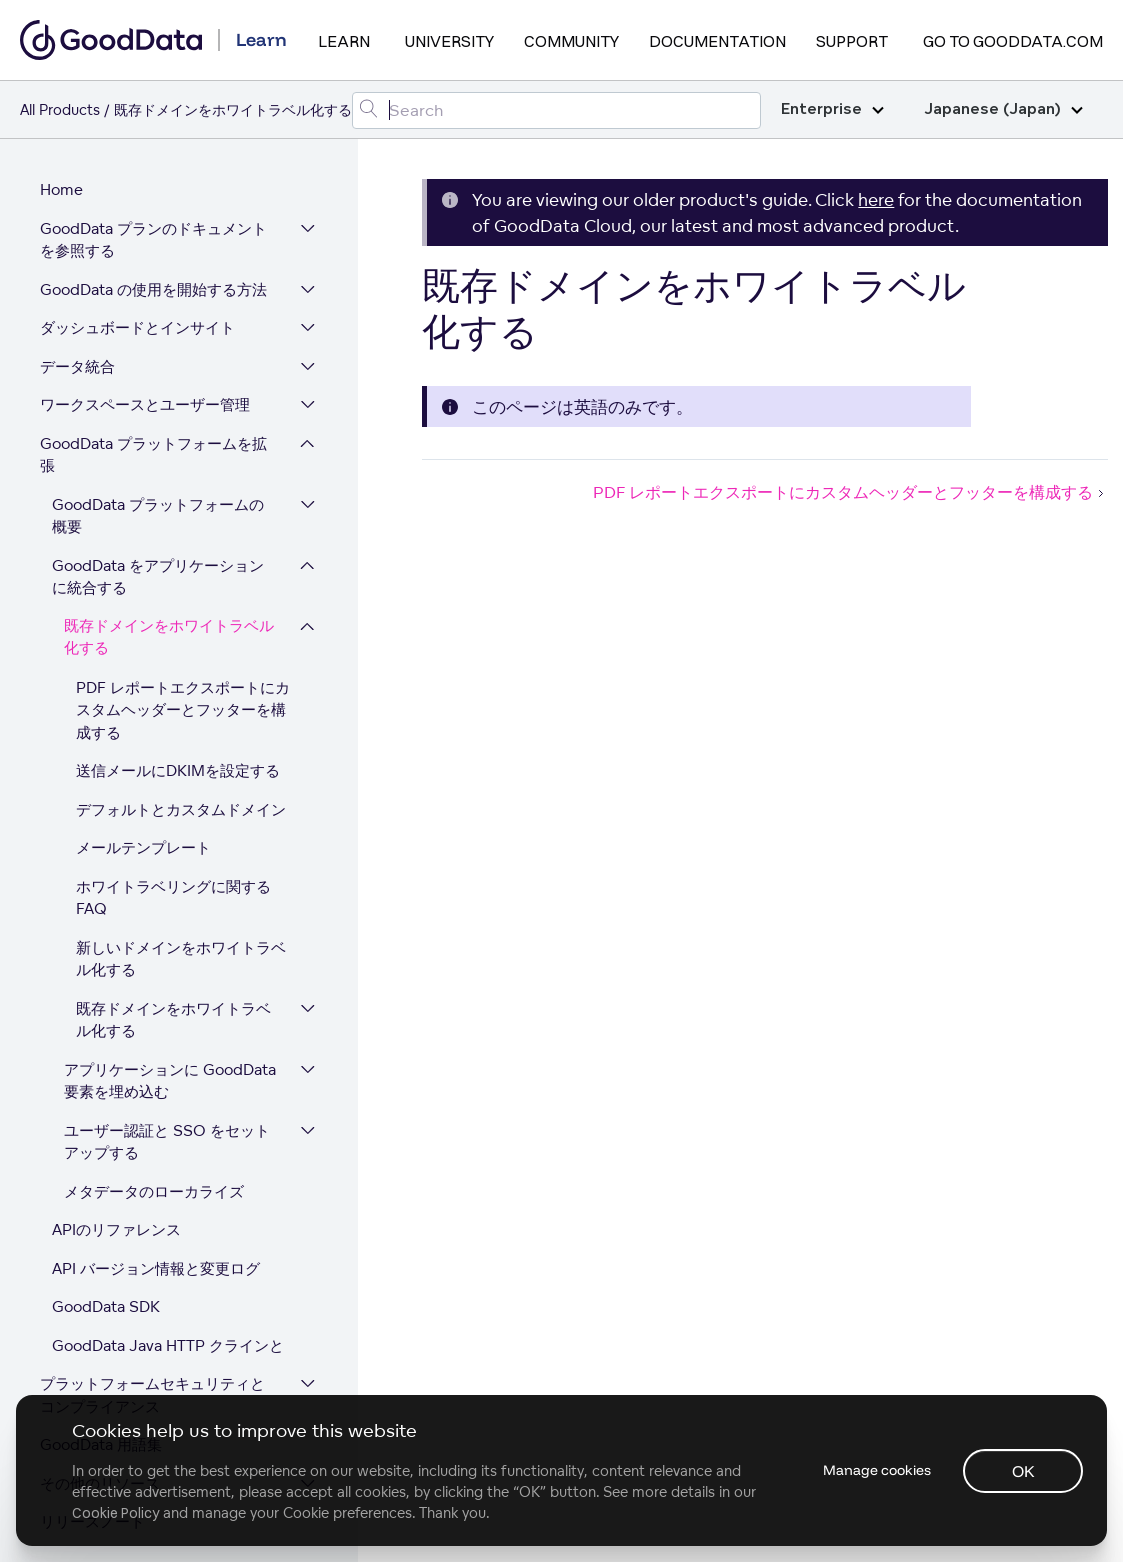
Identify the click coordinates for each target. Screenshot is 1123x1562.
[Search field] (556, 110)
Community (571, 41)
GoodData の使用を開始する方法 (153, 277)
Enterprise (832, 109)
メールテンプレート (143, 835)
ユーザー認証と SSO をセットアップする (167, 1130)
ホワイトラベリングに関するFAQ (173, 886)
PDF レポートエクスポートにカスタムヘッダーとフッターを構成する (183, 698)
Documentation (717, 41)
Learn (344, 41)
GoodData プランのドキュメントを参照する (153, 228)
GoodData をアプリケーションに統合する (158, 565)
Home (61, 177)
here (876, 199)
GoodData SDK (106, 1294)
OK (1023, 1471)
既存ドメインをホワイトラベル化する (169, 626)
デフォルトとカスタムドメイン (181, 797)
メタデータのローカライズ (154, 1179)
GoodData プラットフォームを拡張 (153, 443)
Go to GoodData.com (1013, 41)
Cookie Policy (115, 1513)
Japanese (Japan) (1003, 109)
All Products (60, 109)
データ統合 (77, 354)
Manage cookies (877, 1470)
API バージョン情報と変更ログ (156, 1256)
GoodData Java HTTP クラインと (168, 1333)
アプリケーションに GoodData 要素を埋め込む (170, 1069)
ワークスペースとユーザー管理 (145, 392)
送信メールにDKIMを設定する (178, 758)
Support (852, 41)
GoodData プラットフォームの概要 (158, 504)
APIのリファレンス (116, 1217)
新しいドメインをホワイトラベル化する (181, 947)
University (449, 41)
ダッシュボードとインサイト (137, 315)
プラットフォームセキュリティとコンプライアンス (152, 1383)
